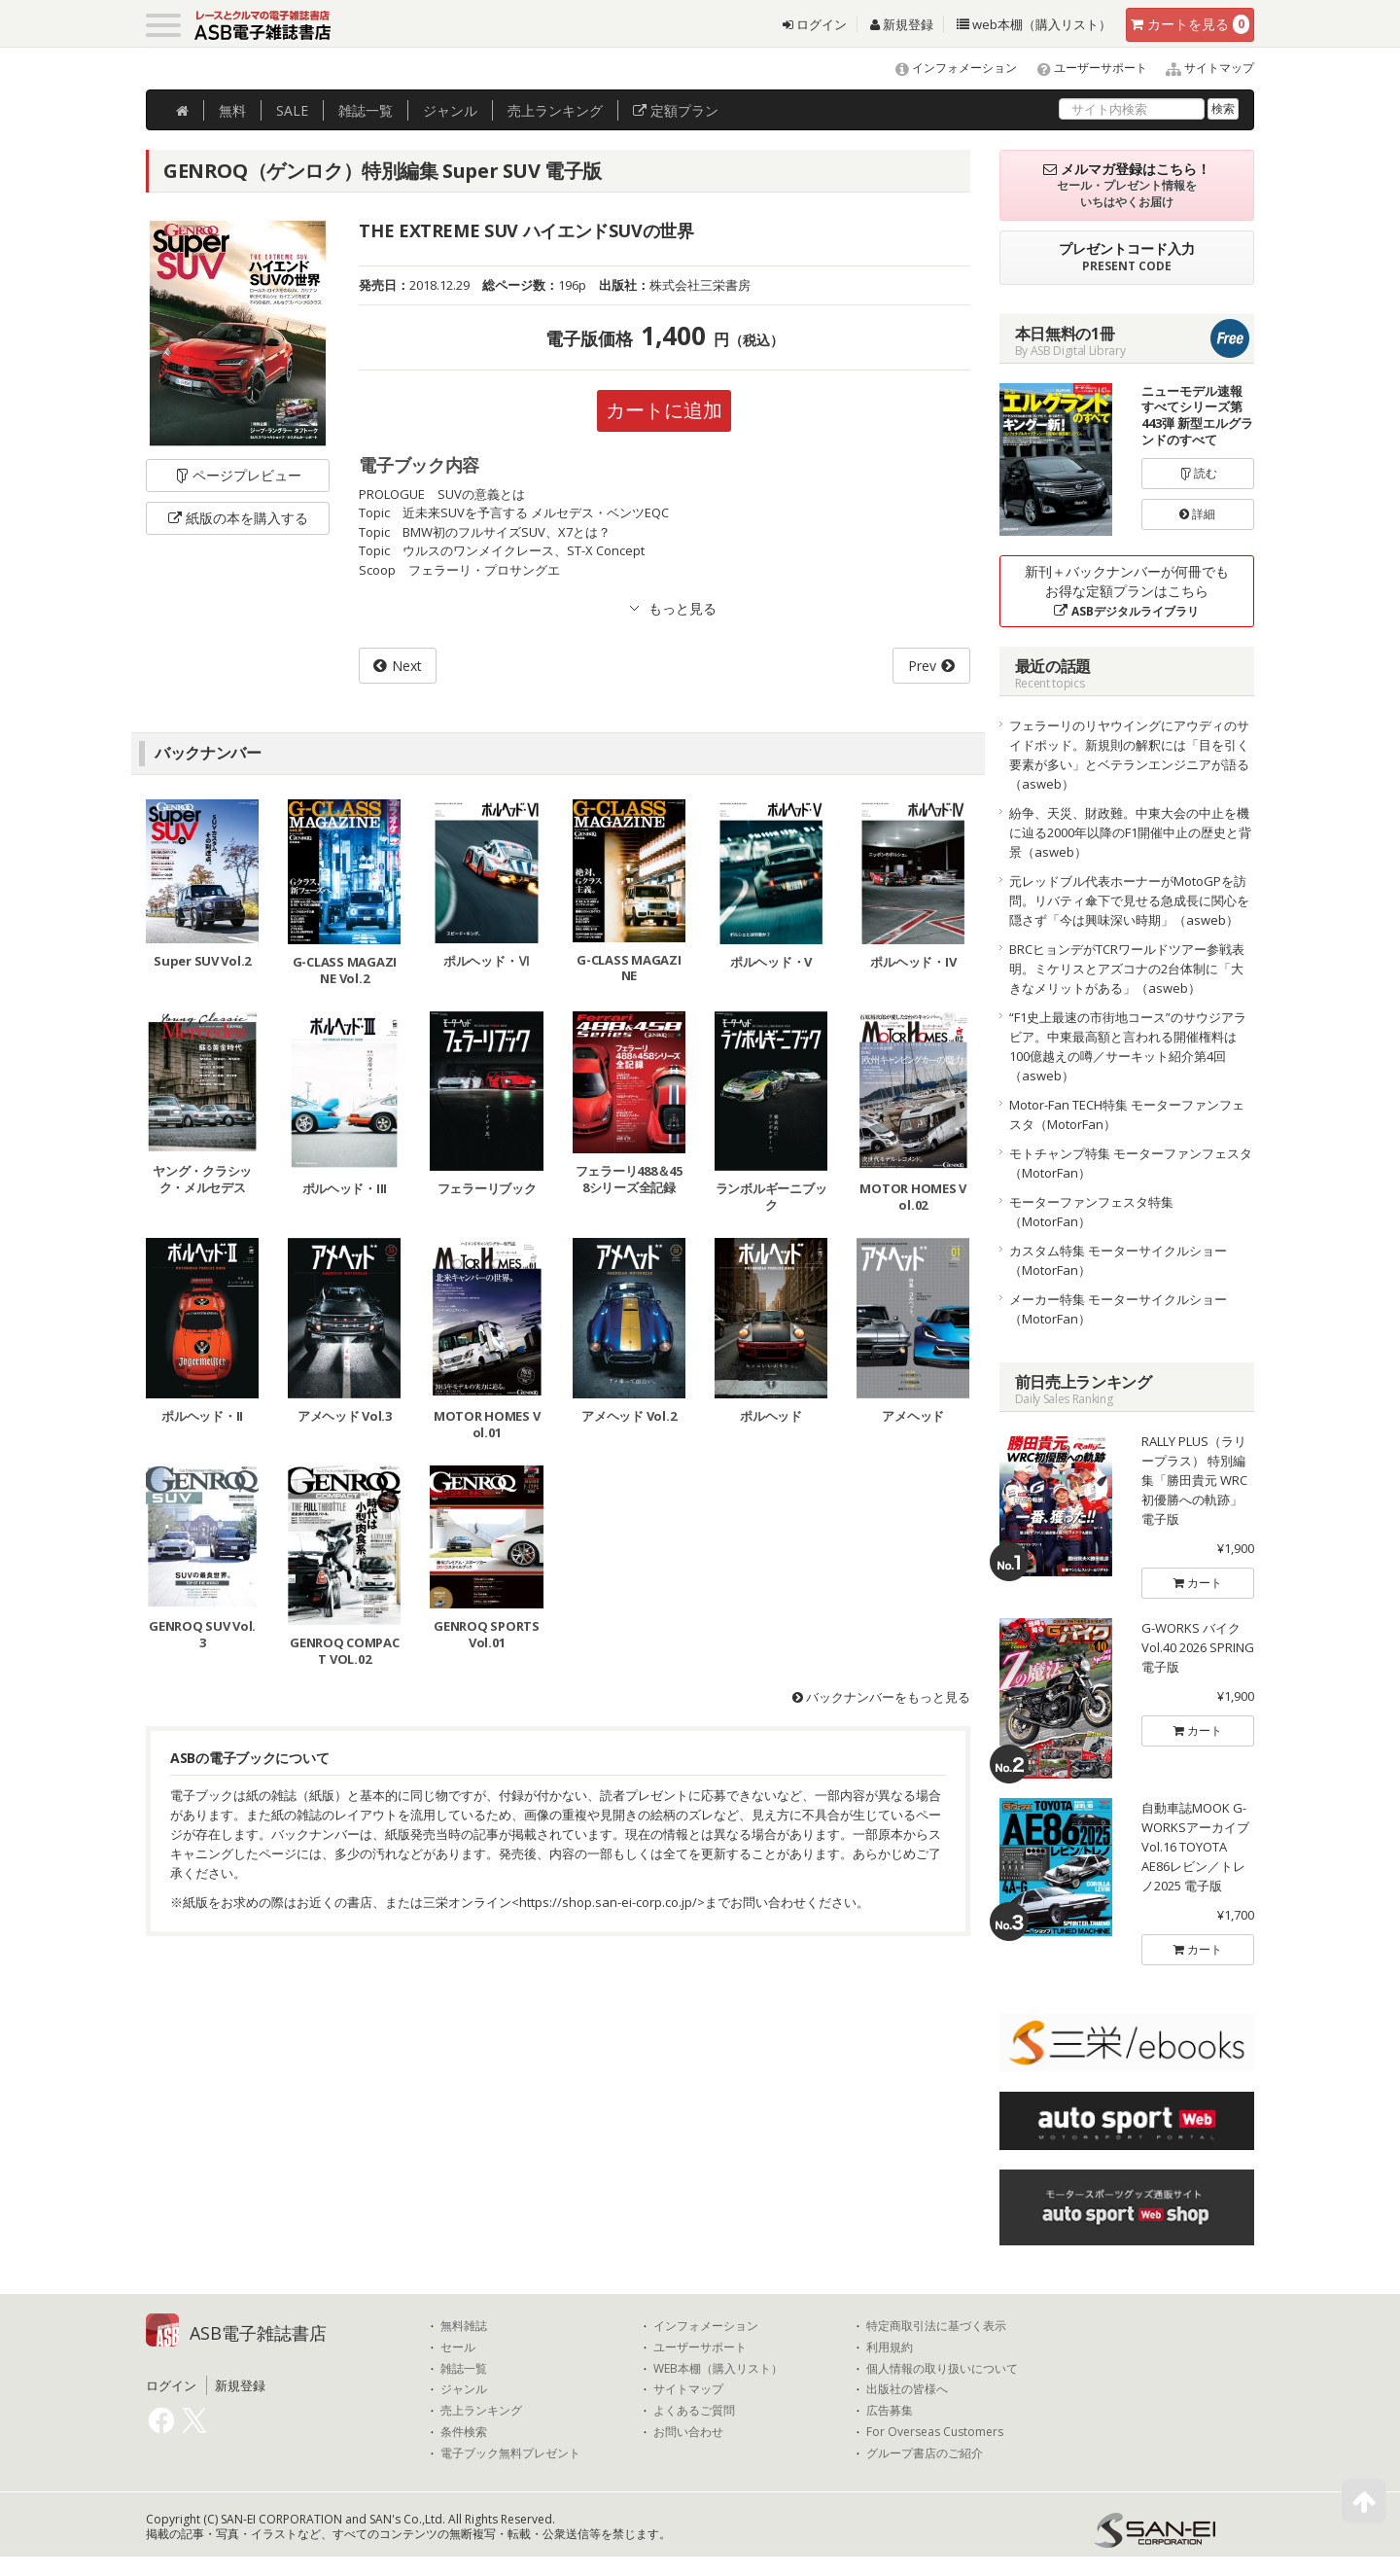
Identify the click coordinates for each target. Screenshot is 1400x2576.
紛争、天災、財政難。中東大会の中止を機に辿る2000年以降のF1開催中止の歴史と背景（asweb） (1130, 832)
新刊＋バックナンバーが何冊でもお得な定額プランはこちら (1127, 590)
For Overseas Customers (934, 2432)
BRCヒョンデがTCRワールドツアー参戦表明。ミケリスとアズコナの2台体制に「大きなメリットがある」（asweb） (1126, 968)
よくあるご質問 (694, 2410)
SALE (292, 110)
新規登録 (901, 24)
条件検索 (463, 2432)
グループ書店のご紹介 (924, 2453)
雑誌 (365, 110)
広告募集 (889, 2410)
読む (1197, 473)
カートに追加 (664, 410)
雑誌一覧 (463, 2369)
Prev (922, 665)
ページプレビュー (237, 475)
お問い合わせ (688, 2432)
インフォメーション (947, 67)
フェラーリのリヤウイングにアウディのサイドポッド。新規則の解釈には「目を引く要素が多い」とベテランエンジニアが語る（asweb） (1129, 755)
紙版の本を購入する (238, 518)
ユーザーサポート (1083, 67)
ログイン (815, 24)
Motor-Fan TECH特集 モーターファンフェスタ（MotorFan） (1126, 1114)
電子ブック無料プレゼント (510, 2453)
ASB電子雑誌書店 (258, 2333)
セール (457, 2347)
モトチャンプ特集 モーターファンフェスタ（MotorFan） (1130, 1163)
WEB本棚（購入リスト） (718, 2369)
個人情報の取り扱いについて (942, 2369)
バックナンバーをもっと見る (881, 1697)
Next (407, 665)
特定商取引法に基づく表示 (936, 2326)
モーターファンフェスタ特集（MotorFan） (1091, 1211)
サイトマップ (1202, 67)
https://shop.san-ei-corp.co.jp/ (608, 1902)
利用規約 (889, 2347)
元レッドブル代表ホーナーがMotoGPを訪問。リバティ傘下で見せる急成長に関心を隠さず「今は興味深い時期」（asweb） (1129, 900)
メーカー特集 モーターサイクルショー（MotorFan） (1118, 1308)
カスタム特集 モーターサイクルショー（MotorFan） (1118, 1260)
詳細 (1197, 514)
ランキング (555, 110)
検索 (1223, 108)
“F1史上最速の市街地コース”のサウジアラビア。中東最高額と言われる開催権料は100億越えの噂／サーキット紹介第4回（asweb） (1127, 1046)
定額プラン (675, 110)
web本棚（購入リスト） (1034, 24)
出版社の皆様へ (907, 2389)
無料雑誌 (463, 2326)
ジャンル (450, 110)
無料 (232, 110)
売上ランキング (481, 2410)
